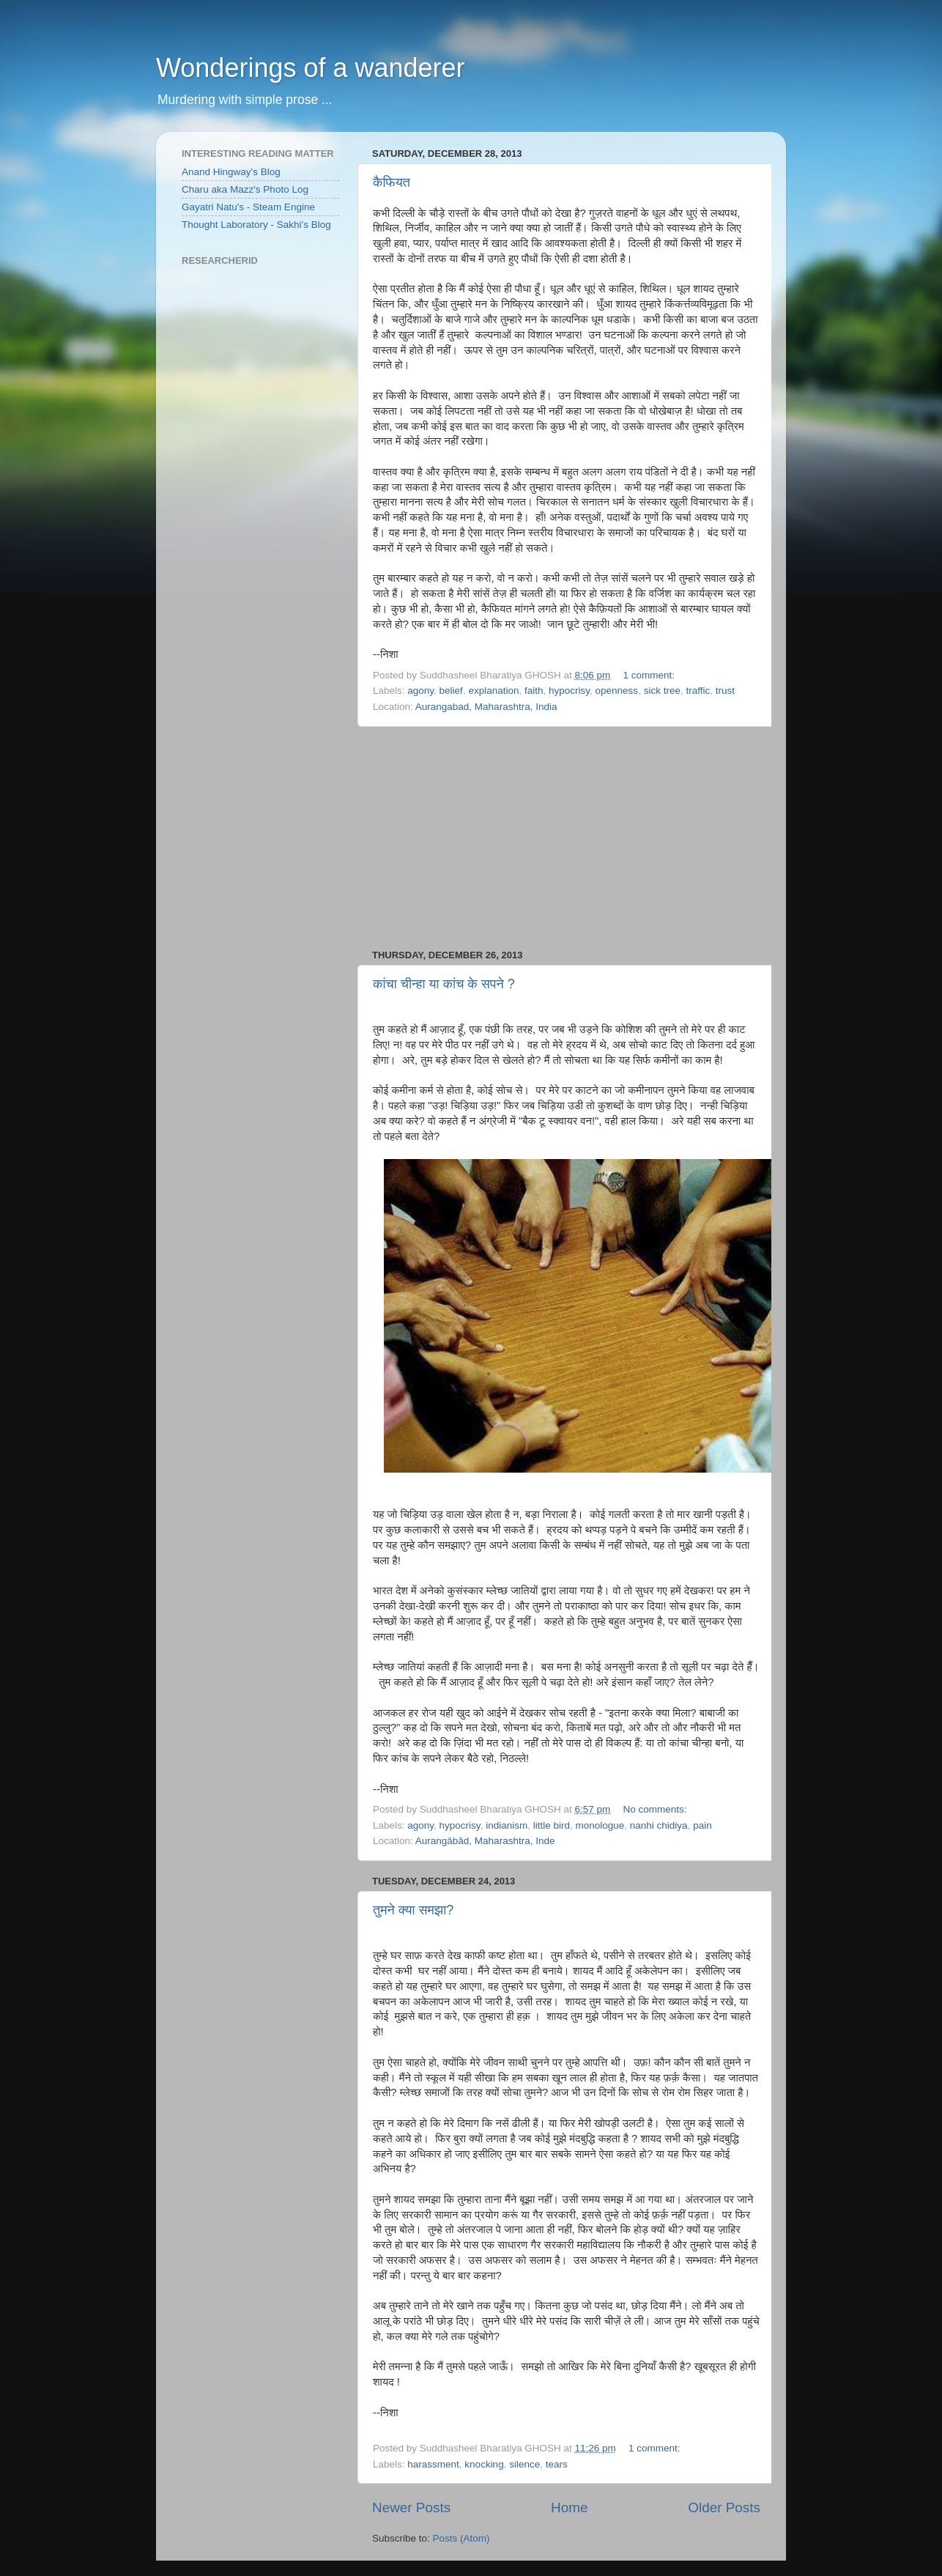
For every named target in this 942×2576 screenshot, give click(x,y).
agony (420, 690)
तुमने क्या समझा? (413, 1910)
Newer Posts (411, 2507)
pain (702, 1825)
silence (524, 2464)
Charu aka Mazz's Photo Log (245, 189)
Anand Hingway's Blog (231, 171)
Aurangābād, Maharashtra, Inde (485, 1840)
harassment (433, 2464)
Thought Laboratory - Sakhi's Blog (256, 224)
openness (617, 690)
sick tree (662, 690)
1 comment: (650, 675)
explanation (493, 690)
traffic (698, 690)
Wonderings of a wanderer (310, 68)
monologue (599, 1825)
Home (569, 2507)
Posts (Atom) (461, 2538)
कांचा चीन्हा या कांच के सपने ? (444, 984)
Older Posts (724, 2507)
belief (451, 690)
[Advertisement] (566, 838)
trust (725, 690)
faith (534, 690)
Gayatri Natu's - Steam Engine (248, 206)
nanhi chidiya (659, 1825)
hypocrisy (569, 690)
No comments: (656, 1809)
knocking (483, 2464)
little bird (551, 1825)
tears (557, 2464)
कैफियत (391, 182)
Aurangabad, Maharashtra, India (486, 706)
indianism (506, 1825)
